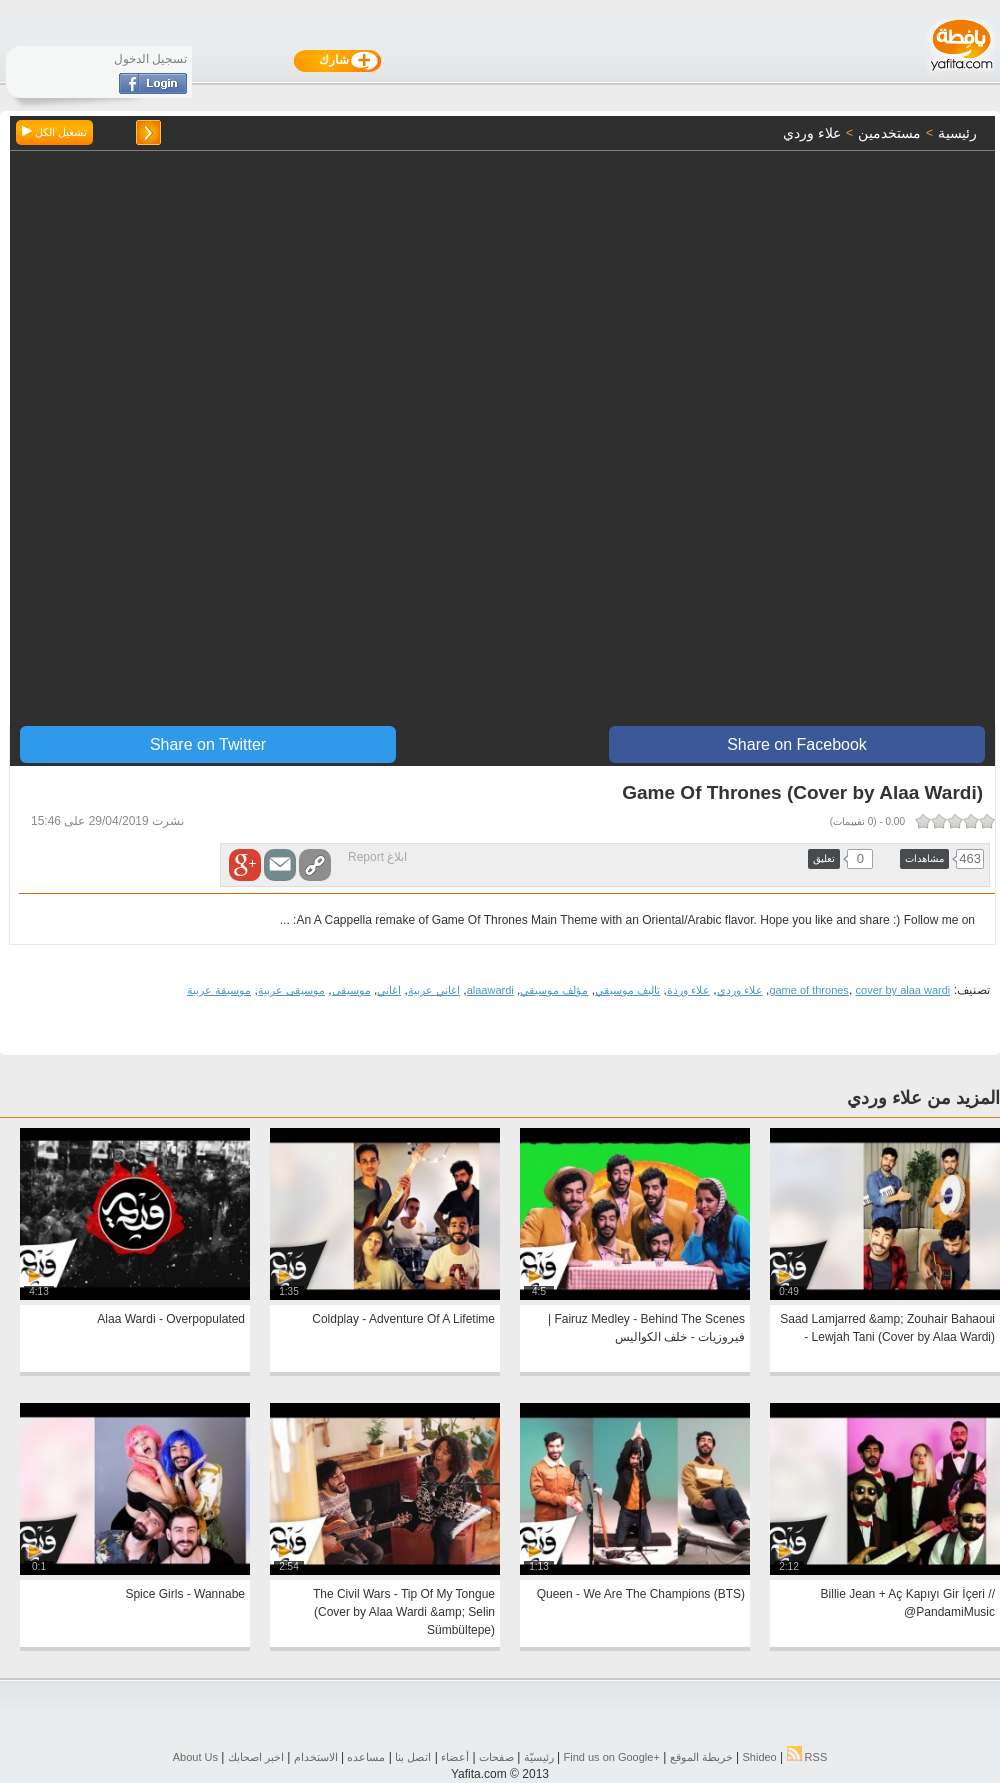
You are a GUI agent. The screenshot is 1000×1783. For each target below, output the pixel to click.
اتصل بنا (413, 1757)
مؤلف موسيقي (554, 990)
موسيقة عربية (219, 990)
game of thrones (809, 990)
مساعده (366, 1757)
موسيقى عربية (291, 990)
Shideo (759, 1757)
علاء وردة (688, 990)
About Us (195, 1757)
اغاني (389, 990)
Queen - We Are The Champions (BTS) (641, 1594)
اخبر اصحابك (256, 1757)
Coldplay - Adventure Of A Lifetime (403, 1319)
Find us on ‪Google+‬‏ (612, 1757)
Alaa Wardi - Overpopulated (171, 1319)
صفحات (496, 1757)
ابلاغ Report (377, 857)
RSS (807, 1757)
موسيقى (351, 990)
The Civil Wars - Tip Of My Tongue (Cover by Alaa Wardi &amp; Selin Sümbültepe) (404, 1612)
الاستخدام (316, 1757)
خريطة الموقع (701, 1757)
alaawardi (490, 990)
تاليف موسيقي (627, 990)
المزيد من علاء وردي (923, 1098)
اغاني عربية (434, 990)
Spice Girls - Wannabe (185, 1594)
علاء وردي (740, 990)
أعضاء (455, 1757)
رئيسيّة (539, 1757)
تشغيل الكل (54, 132)
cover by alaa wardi (903, 990)
